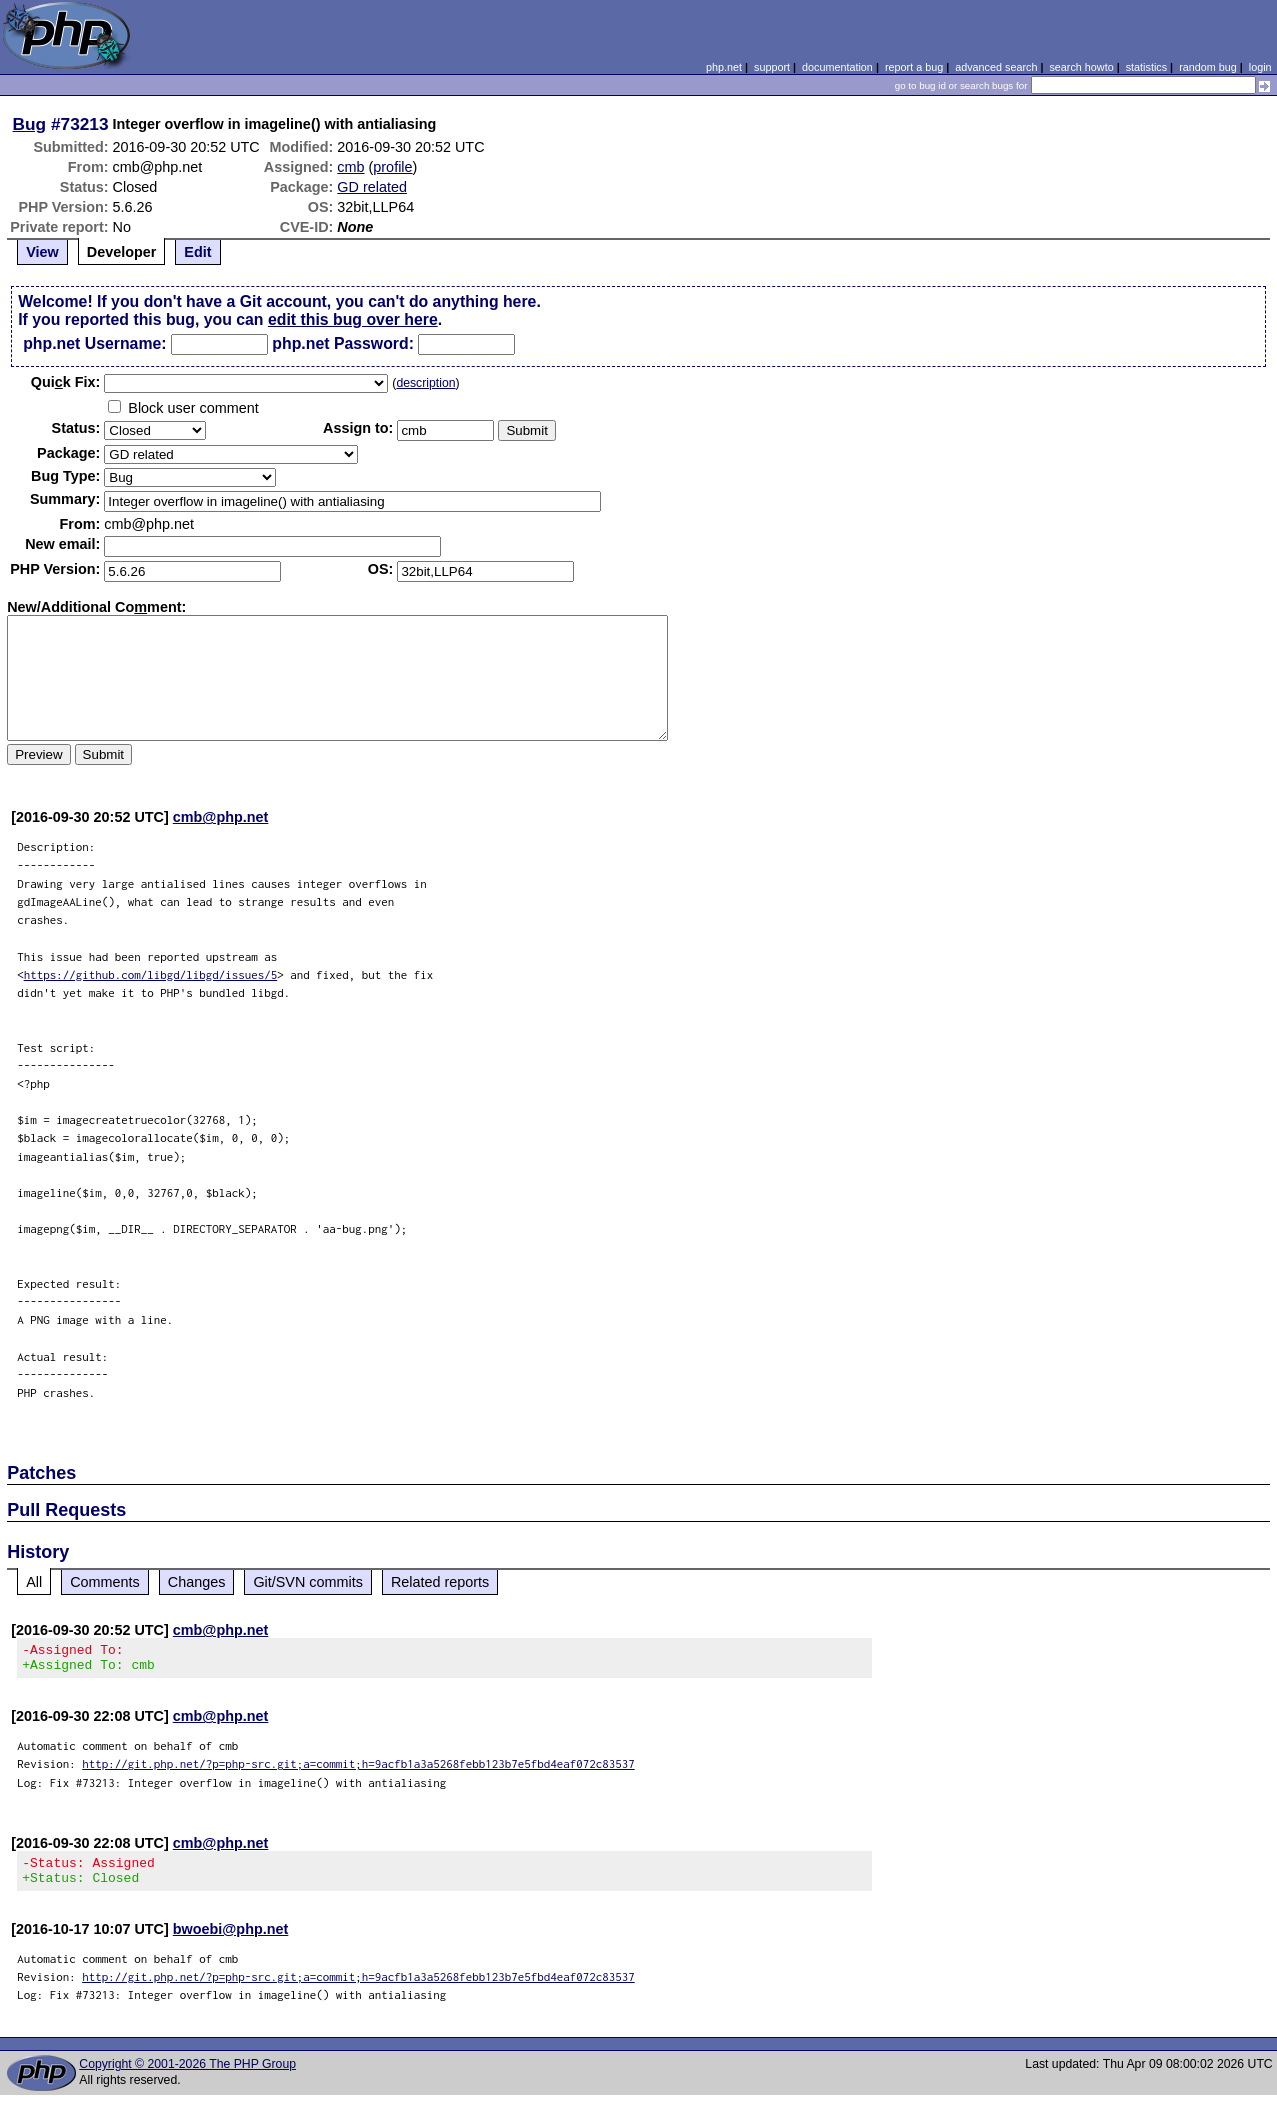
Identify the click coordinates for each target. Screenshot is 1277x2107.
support (772, 67)
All (34, 1582)
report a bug (914, 67)
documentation (837, 67)
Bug (30, 124)
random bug (1208, 67)
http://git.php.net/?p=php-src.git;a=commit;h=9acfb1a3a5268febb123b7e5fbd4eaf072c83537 (358, 1769)
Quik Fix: (66, 382)
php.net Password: (343, 343)
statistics (1146, 67)
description (425, 383)
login (1260, 67)
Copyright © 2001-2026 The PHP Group (187, 2076)
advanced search (996, 67)
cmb (350, 167)
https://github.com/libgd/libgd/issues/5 (151, 974)
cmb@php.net (221, 817)
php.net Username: (94, 343)
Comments (105, 1582)
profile (392, 167)
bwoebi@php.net (231, 1941)
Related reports (440, 1582)
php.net (724, 67)
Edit (197, 252)
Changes (197, 1582)
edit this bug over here (353, 319)
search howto (1081, 67)
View (42, 252)
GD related (372, 187)
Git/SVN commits (308, 1582)
